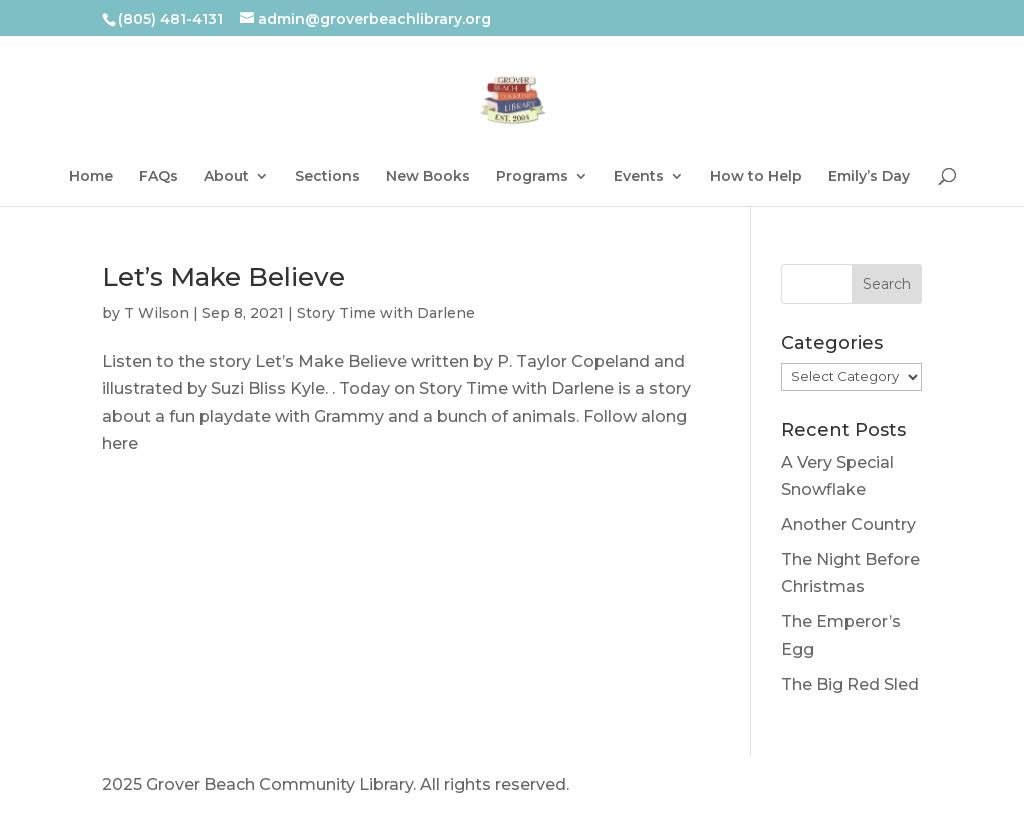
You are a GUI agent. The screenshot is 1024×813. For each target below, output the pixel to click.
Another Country (848, 524)
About (226, 177)
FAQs (158, 177)
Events (639, 177)
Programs (532, 177)
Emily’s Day (869, 177)
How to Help (756, 177)
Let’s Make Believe (223, 277)
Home (91, 177)
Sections (327, 177)
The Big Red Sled (850, 684)
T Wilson (156, 313)
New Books (428, 177)
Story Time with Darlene (386, 313)
